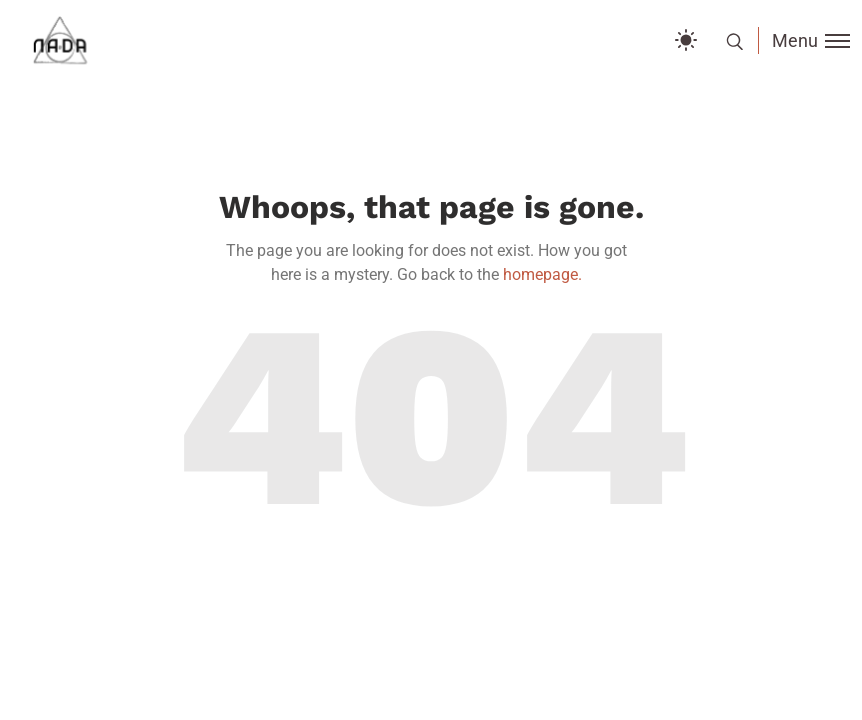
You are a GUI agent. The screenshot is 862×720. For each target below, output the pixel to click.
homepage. (542, 274)
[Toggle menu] (804, 40)
